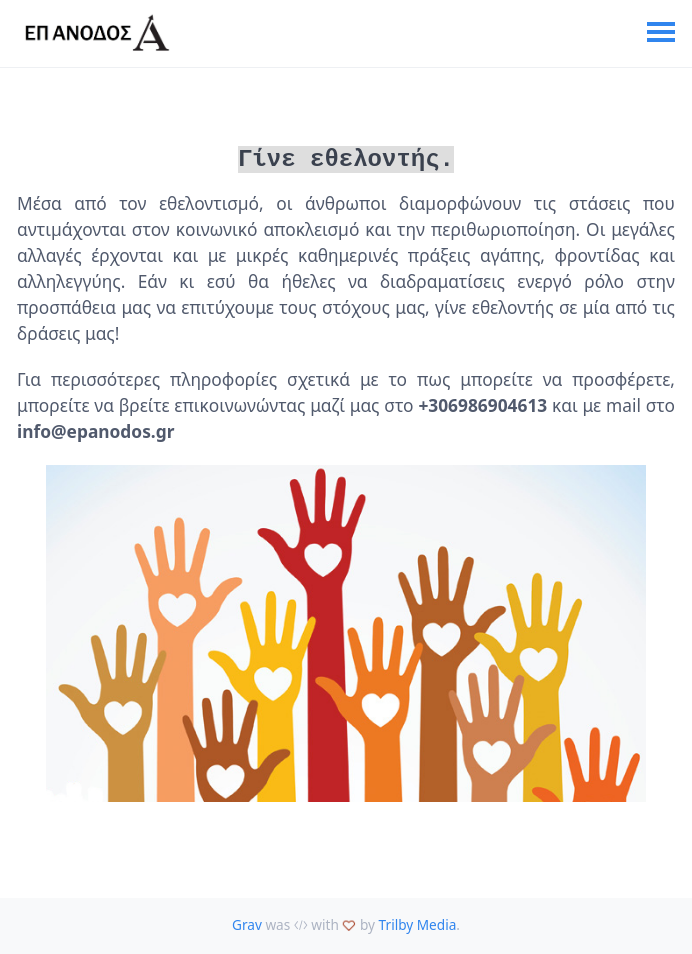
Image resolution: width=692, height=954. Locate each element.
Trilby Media (418, 922)
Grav (247, 922)
